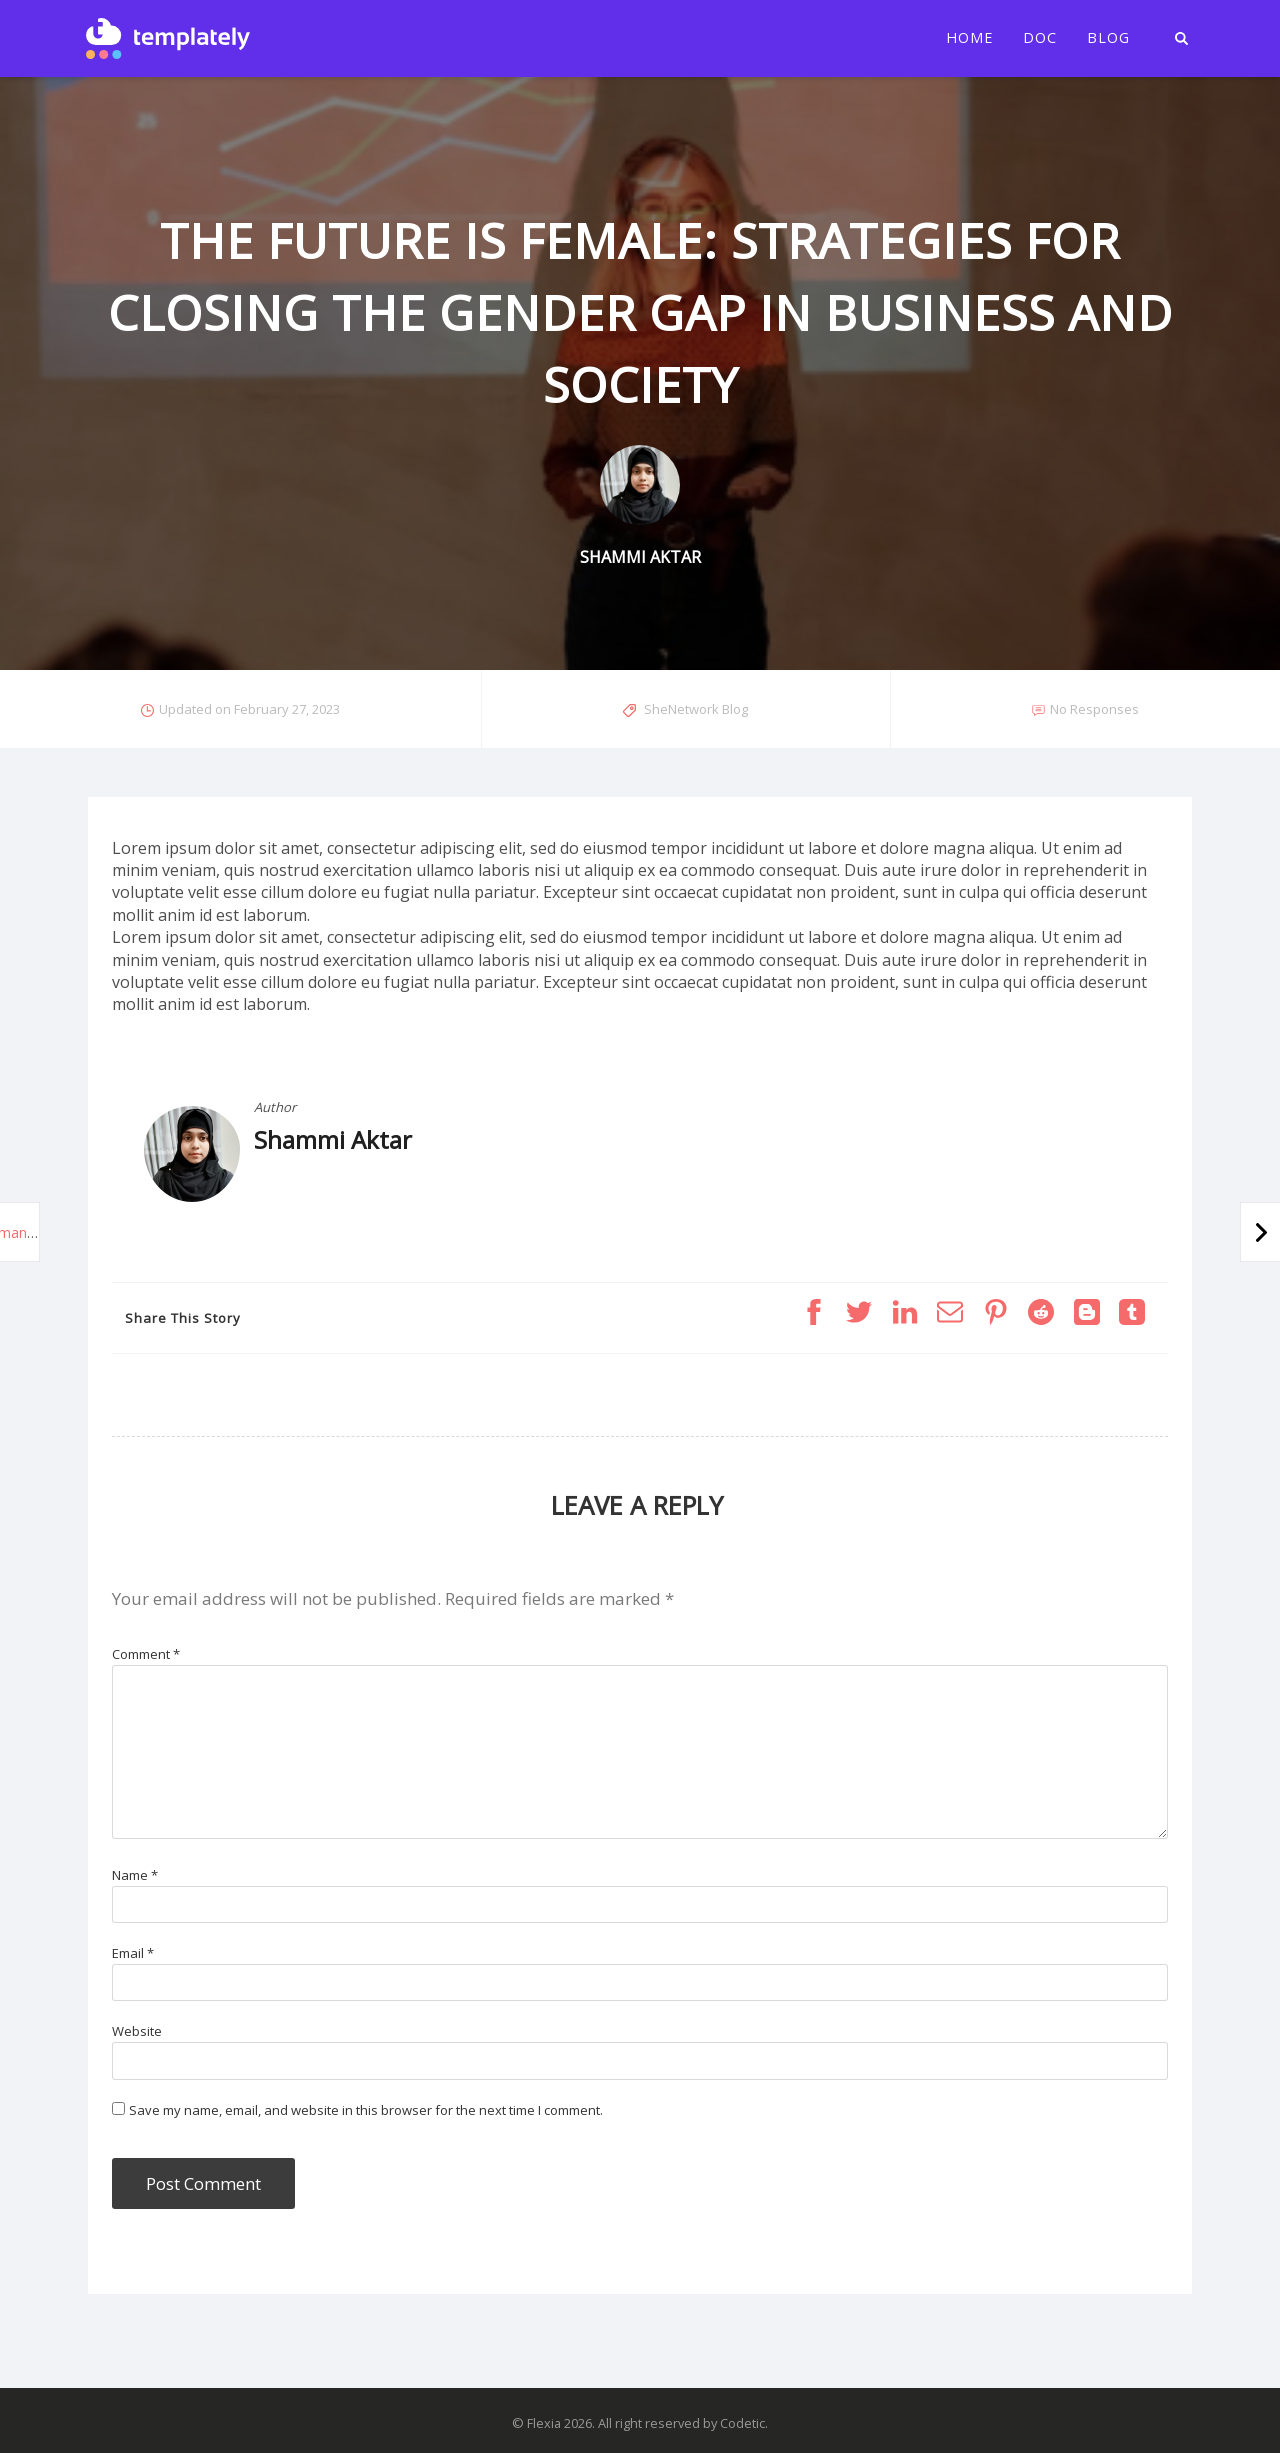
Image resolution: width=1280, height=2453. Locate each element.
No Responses (1094, 709)
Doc (1040, 38)
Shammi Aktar (333, 1139)
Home (969, 38)
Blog (1108, 38)
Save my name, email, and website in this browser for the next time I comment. (366, 2110)
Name (135, 1875)
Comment (146, 1654)
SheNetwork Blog (696, 709)
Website (137, 2031)
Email (133, 1953)
